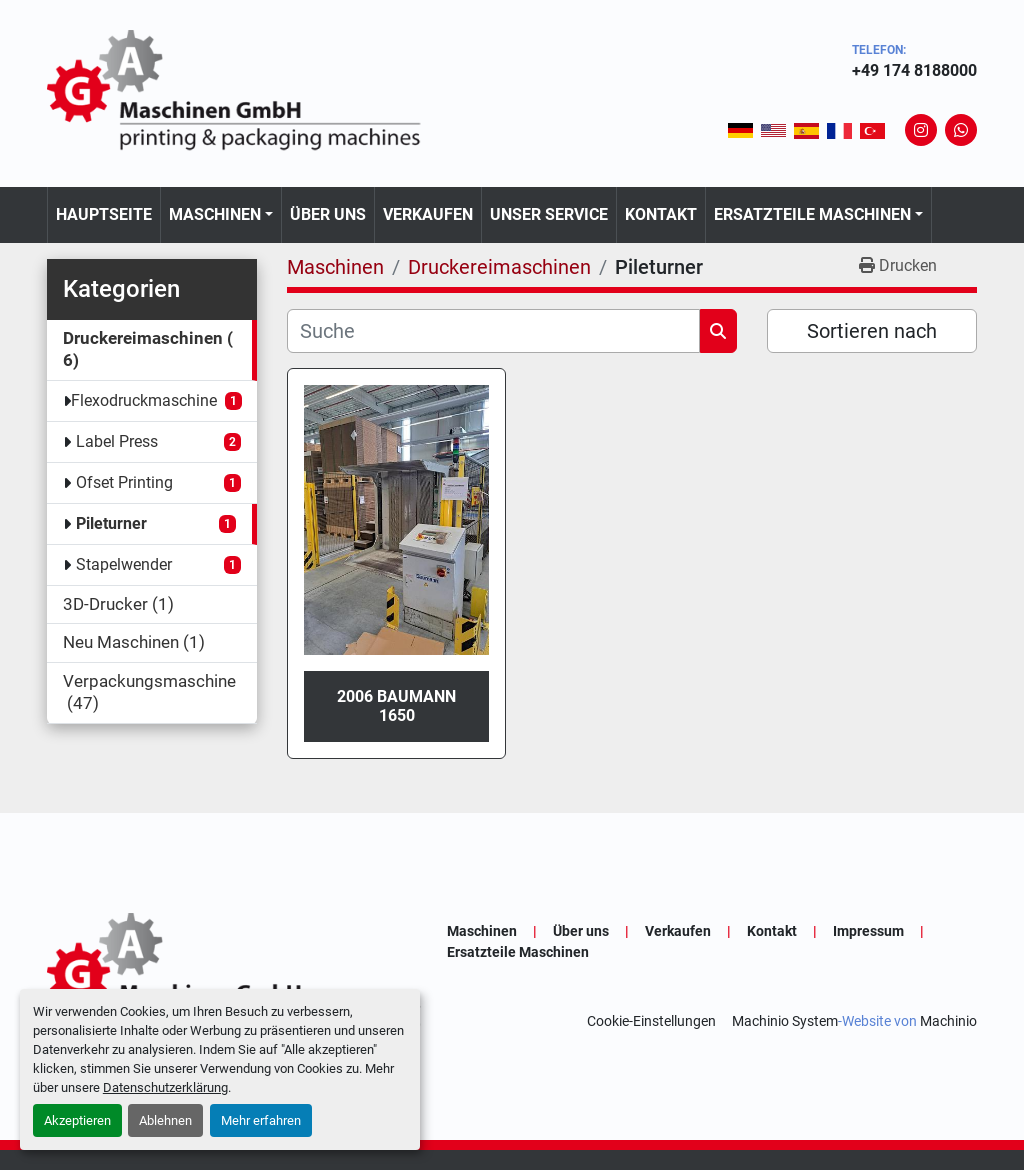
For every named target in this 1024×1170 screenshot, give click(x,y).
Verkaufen (428, 214)
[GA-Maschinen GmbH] (247, 975)
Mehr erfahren (261, 1120)
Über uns (328, 214)
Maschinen (215, 214)
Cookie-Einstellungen (651, 1021)
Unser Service (549, 214)
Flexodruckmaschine (144, 400)
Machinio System (785, 1021)
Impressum (868, 931)
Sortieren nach (872, 331)
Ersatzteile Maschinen (812, 214)
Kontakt (661, 214)
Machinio (948, 1021)
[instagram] (921, 130)
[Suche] (493, 331)
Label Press (117, 441)
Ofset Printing (124, 482)
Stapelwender (124, 564)
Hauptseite (104, 214)
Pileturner (111, 523)
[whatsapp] (961, 130)
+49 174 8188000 (914, 70)
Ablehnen (165, 1120)
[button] (221, 215)
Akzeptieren (77, 1120)
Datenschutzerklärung (165, 1087)
